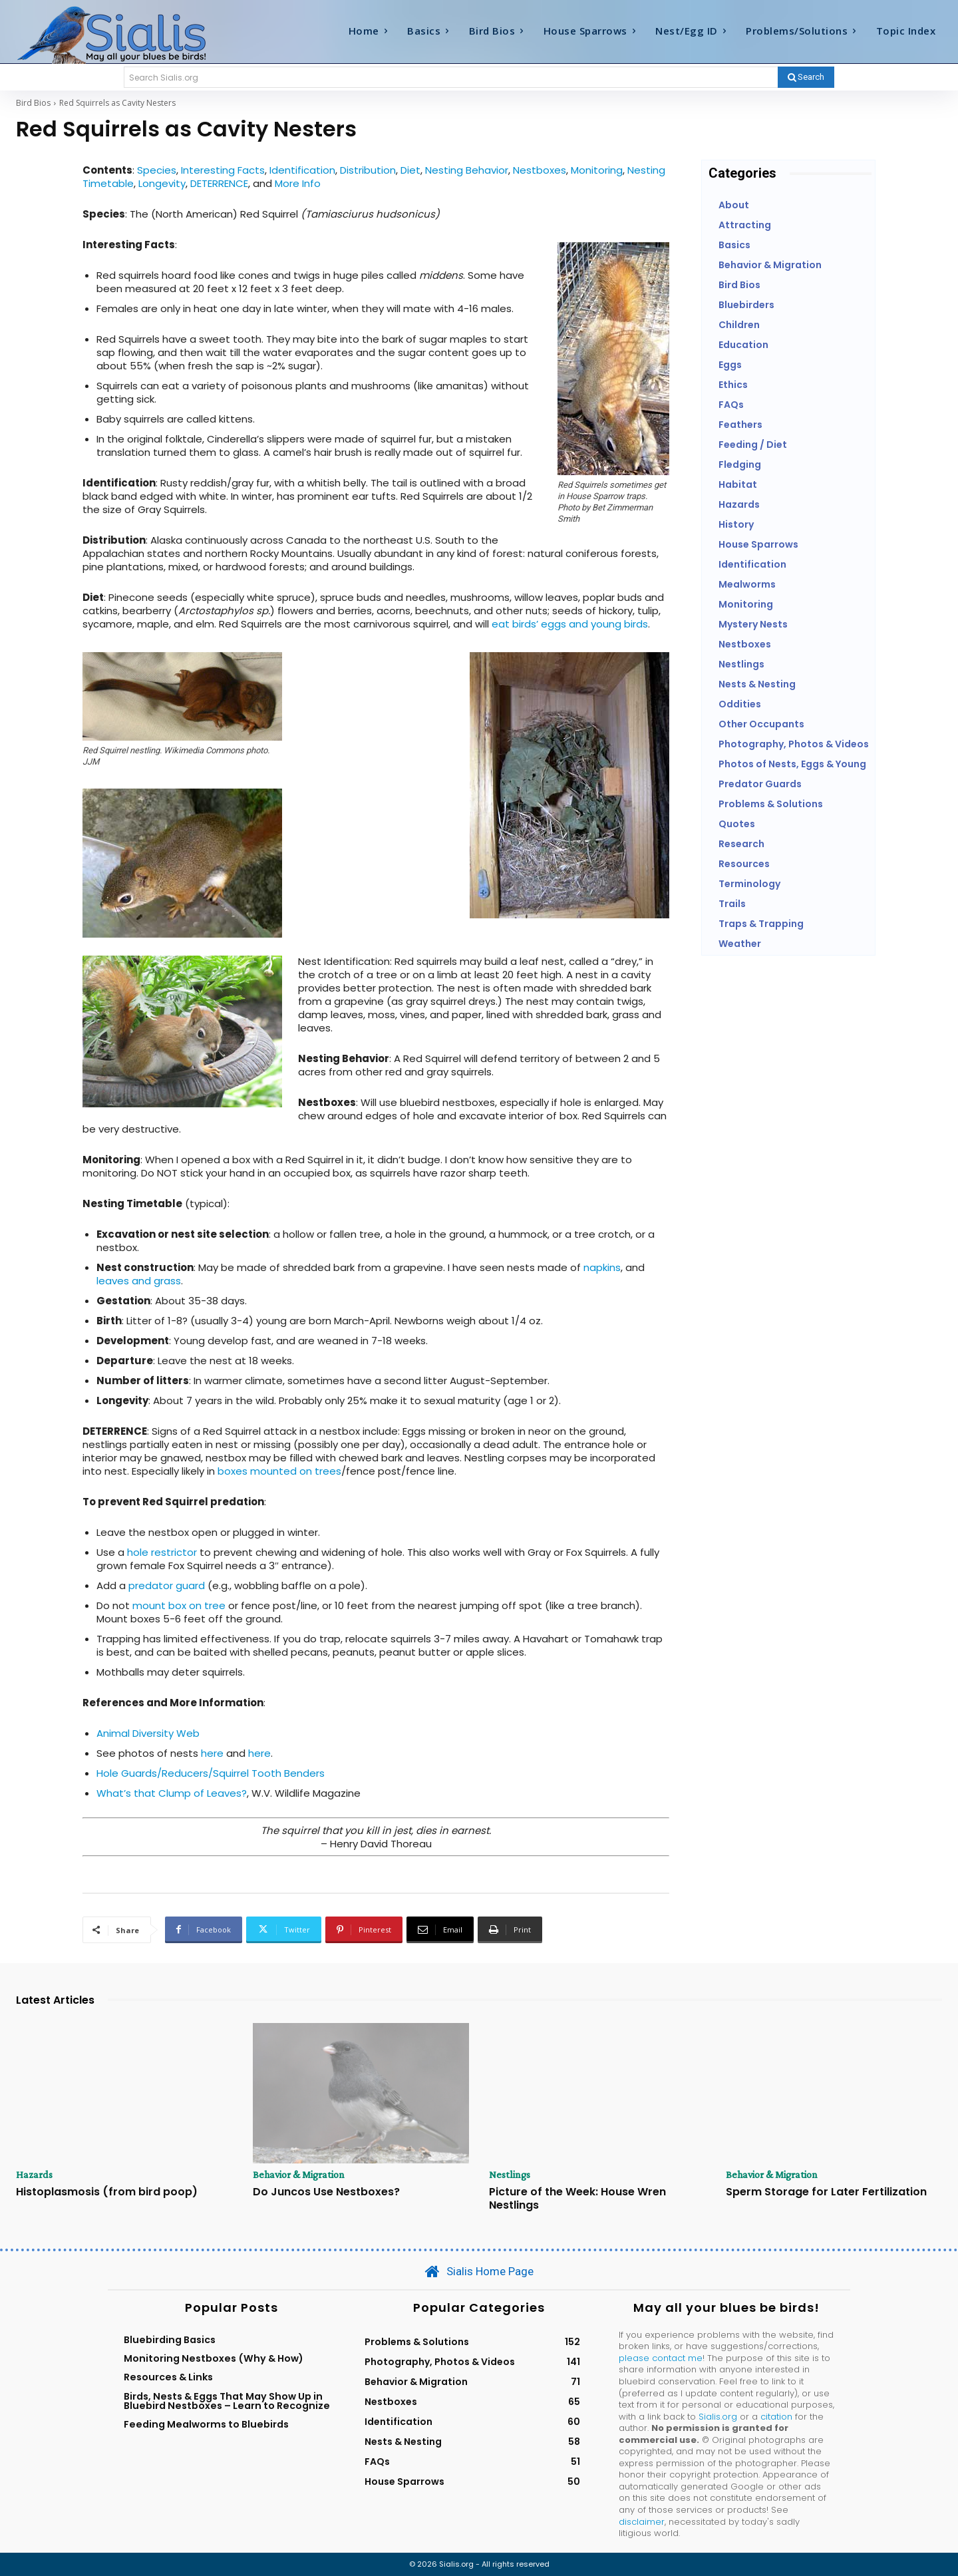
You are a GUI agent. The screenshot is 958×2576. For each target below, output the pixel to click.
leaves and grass (138, 1281)
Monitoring (597, 170)
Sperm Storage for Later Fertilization (826, 2191)
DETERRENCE (219, 183)
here (212, 1753)
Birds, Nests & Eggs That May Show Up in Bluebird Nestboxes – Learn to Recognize (227, 2401)
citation (776, 2416)
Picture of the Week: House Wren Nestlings (577, 2198)
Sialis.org (718, 2416)
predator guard (166, 1585)
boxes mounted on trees (279, 1471)
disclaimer (642, 2521)
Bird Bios (33, 102)
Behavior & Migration (299, 2174)
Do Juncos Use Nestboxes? (326, 2191)
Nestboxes (539, 170)
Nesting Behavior (466, 170)
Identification (302, 170)
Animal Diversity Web (148, 1733)
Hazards (34, 2174)
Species (156, 170)
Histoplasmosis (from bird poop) (107, 2191)
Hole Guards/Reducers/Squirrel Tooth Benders (210, 1773)
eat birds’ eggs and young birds (570, 624)
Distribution (368, 170)
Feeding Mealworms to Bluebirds (206, 2424)
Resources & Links (168, 2377)
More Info (298, 183)
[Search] (806, 77)
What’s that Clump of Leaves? (171, 1793)
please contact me (661, 2358)
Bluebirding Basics (170, 2339)
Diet (410, 170)
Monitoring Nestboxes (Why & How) (213, 2358)
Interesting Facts (223, 170)
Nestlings (509, 2174)
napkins (602, 1267)
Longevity (162, 183)
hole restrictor (162, 1552)
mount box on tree (179, 1605)
